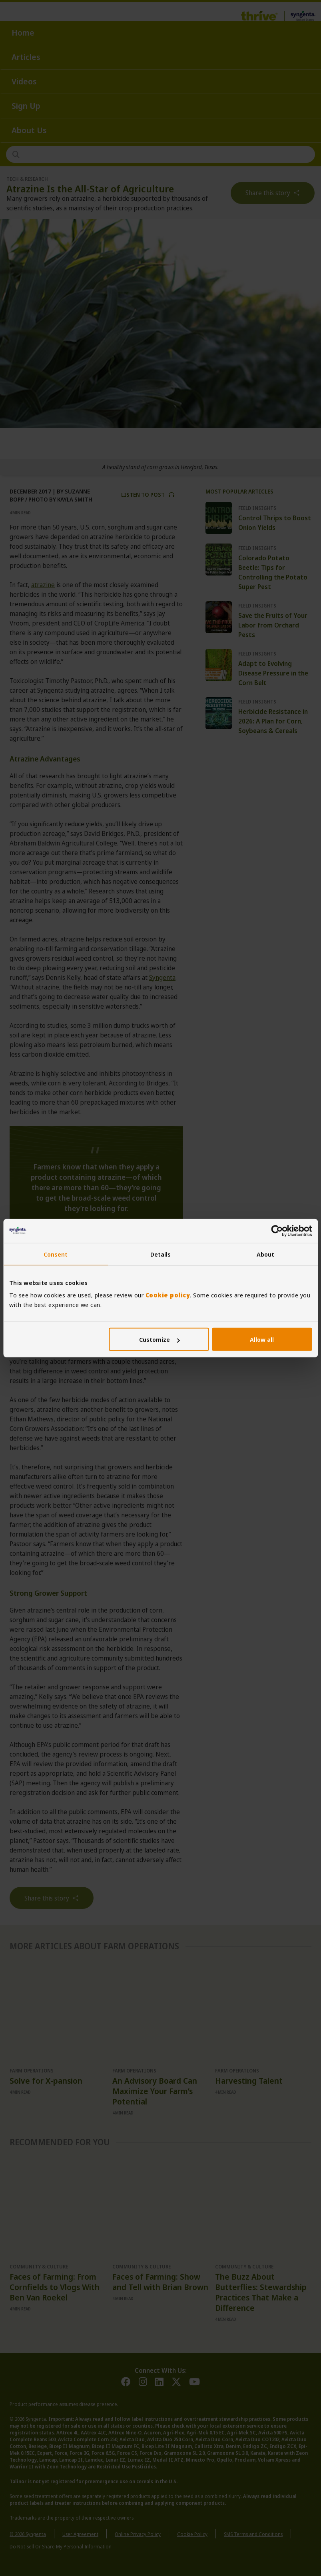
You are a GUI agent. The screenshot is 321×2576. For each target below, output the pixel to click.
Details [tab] (160, 1254)
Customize (159, 1339)
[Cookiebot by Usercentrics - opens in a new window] (277, 1231)
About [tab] (266, 1254)
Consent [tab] (56, 1254)
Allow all (262, 1339)
